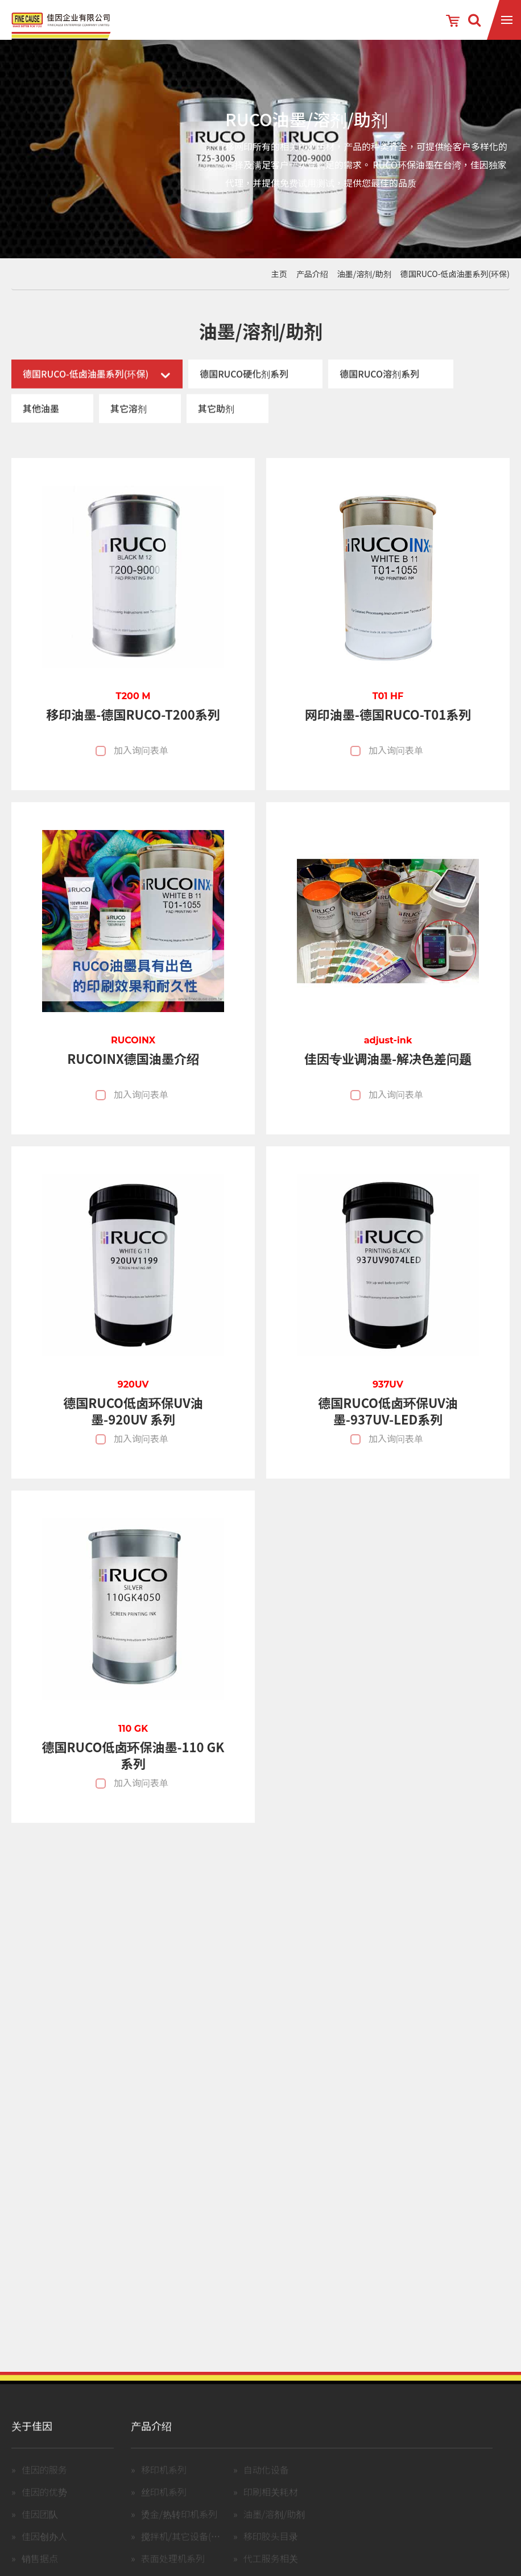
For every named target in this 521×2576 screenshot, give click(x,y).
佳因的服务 (44, 2483)
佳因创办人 (44, 2550)
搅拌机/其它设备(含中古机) (195, 2550)
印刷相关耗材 (270, 2505)
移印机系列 (164, 2483)
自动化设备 (266, 2483)
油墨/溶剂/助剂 (364, 273)
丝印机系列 (164, 2505)
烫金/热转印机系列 (179, 2527)
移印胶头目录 (270, 2550)
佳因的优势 (44, 2505)
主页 (279, 273)
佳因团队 (40, 2527)
